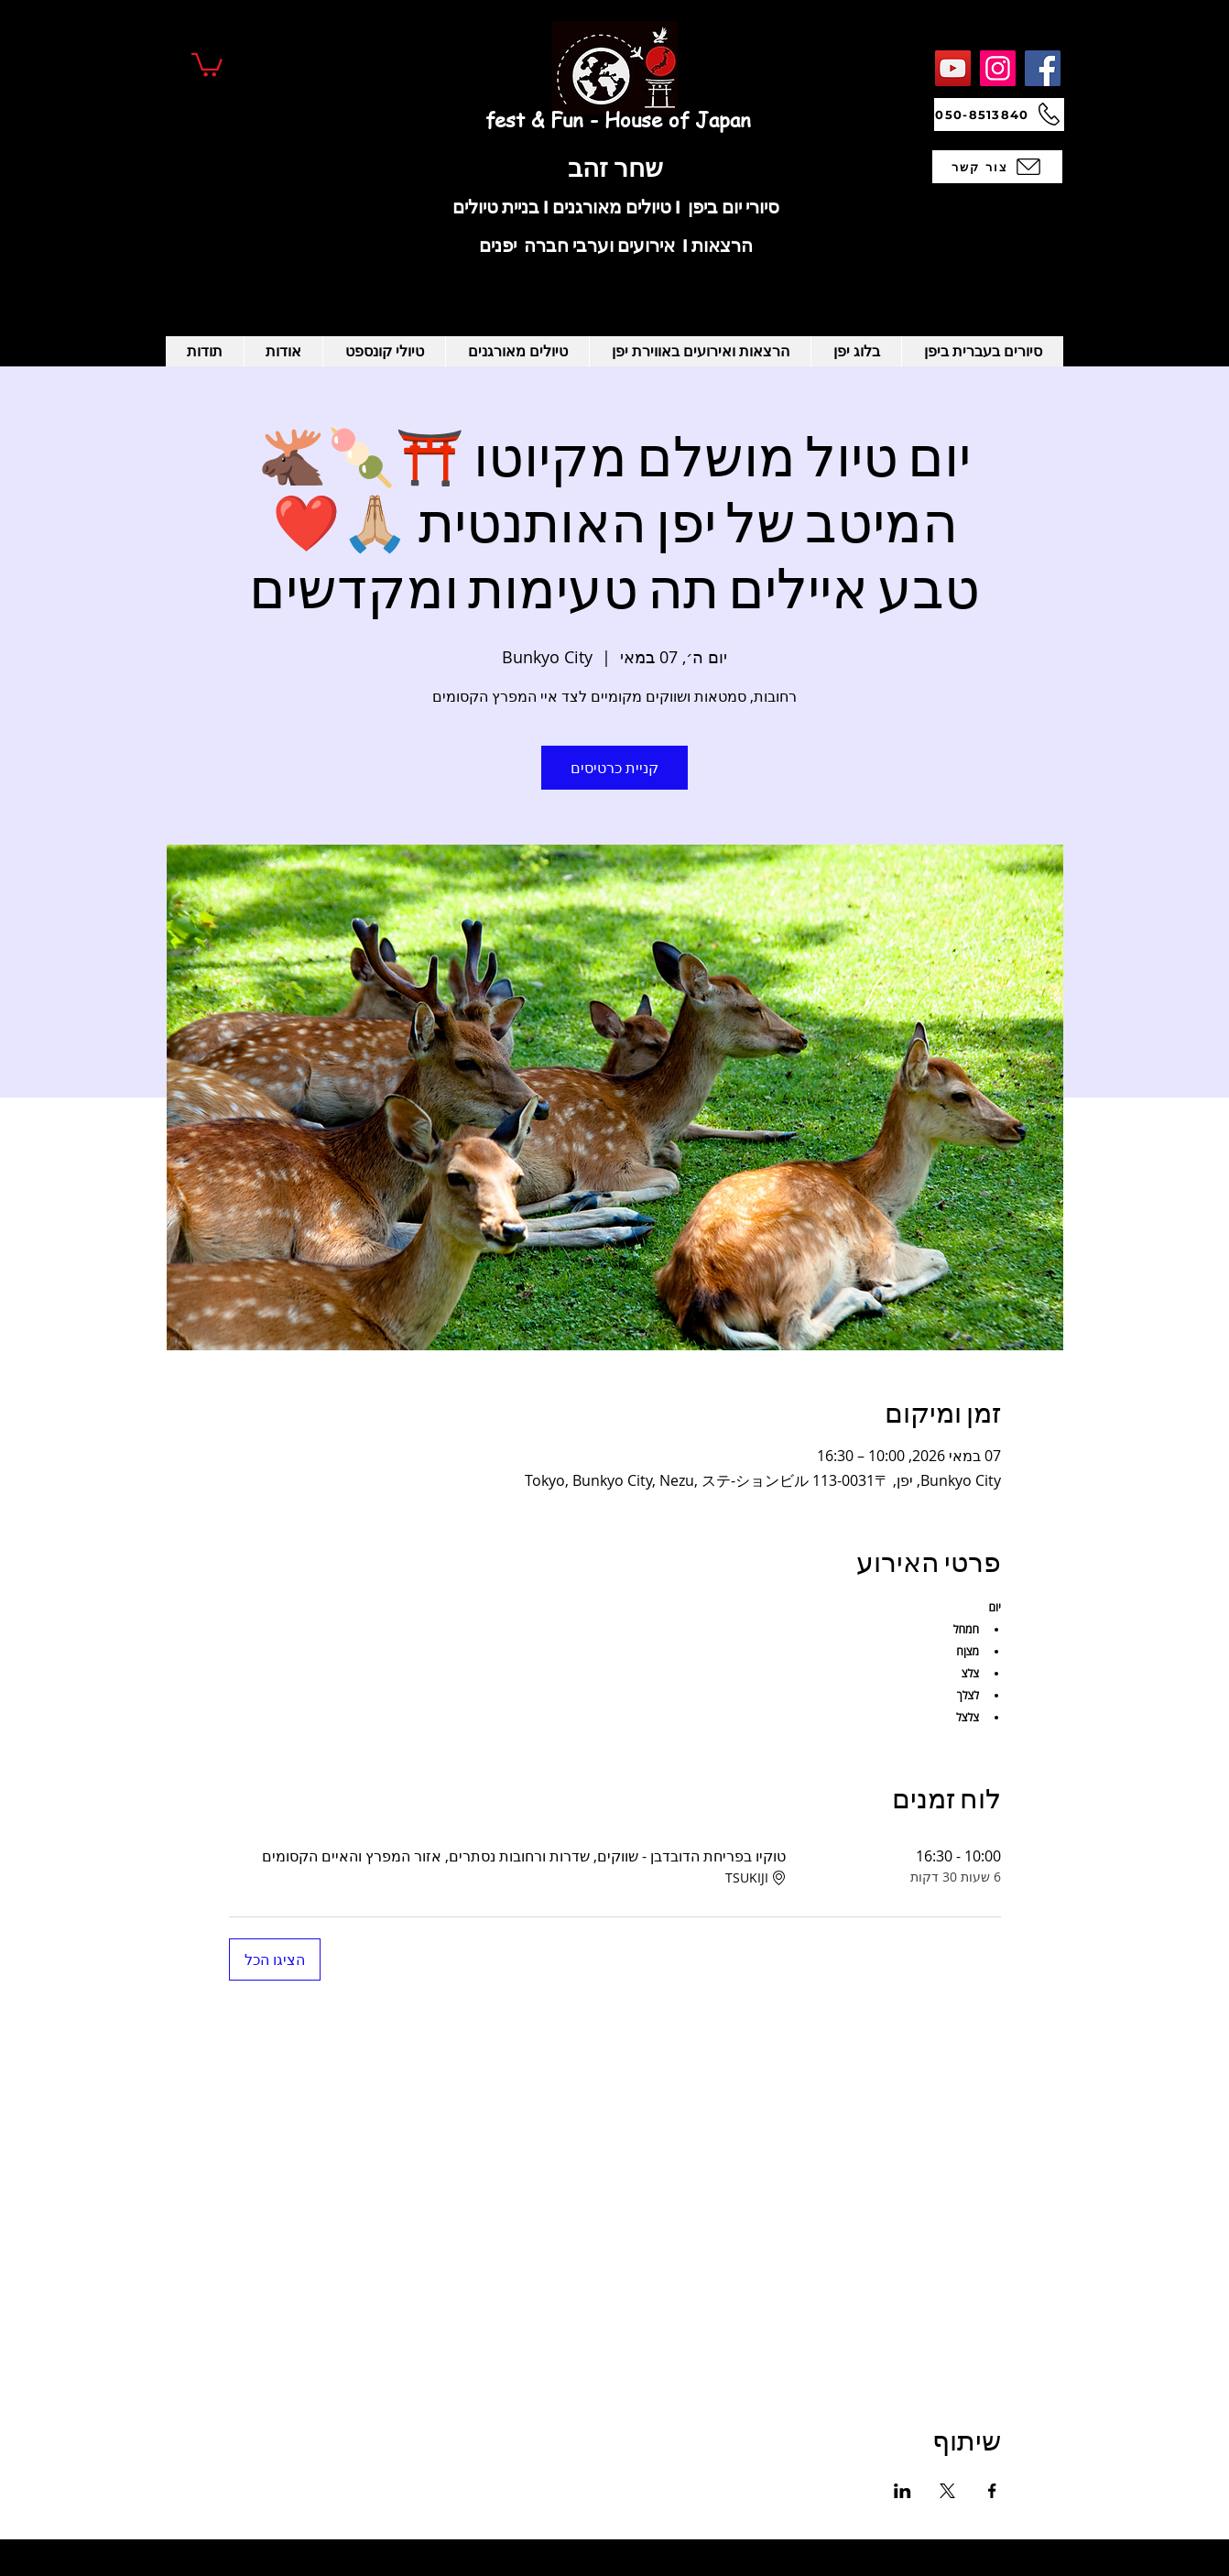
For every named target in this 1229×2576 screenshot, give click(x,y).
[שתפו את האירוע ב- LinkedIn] (902, 2490)
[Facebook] (1042, 68)
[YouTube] (953, 68)
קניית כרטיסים (614, 768)
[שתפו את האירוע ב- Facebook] (992, 2490)
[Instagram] (998, 68)
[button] (207, 63)
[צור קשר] (997, 166)
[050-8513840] (999, 114)
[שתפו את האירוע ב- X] (947, 2490)
